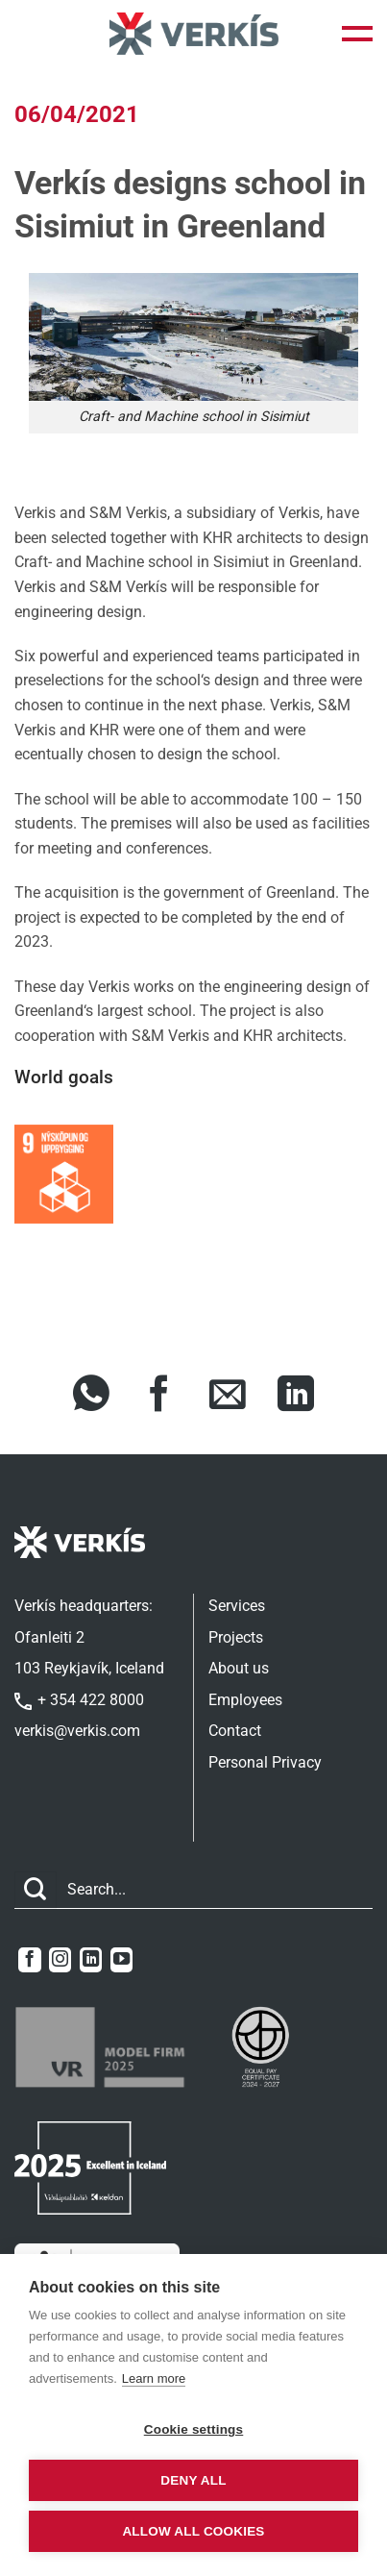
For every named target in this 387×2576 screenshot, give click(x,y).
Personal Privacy (265, 1762)
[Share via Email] (227, 1397)
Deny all (193, 2480)
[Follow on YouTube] (121, 1959)
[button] (357, 33)
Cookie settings (194, 2429)
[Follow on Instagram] (60, 1959)
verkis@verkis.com (77, 1730)
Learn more (153, 2378)
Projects (235, 1637)
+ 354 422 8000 (79, 1700)
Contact (234, 1730)
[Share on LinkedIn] (296, 1397)
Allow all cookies (193, 2531)
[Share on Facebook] (159, 1397)
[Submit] (35, 1890)
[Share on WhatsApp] (91, 1397)
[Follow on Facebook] (29, 1959)
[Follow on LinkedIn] (91, 1959)
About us (238, 1668)
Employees (245, 1700)
